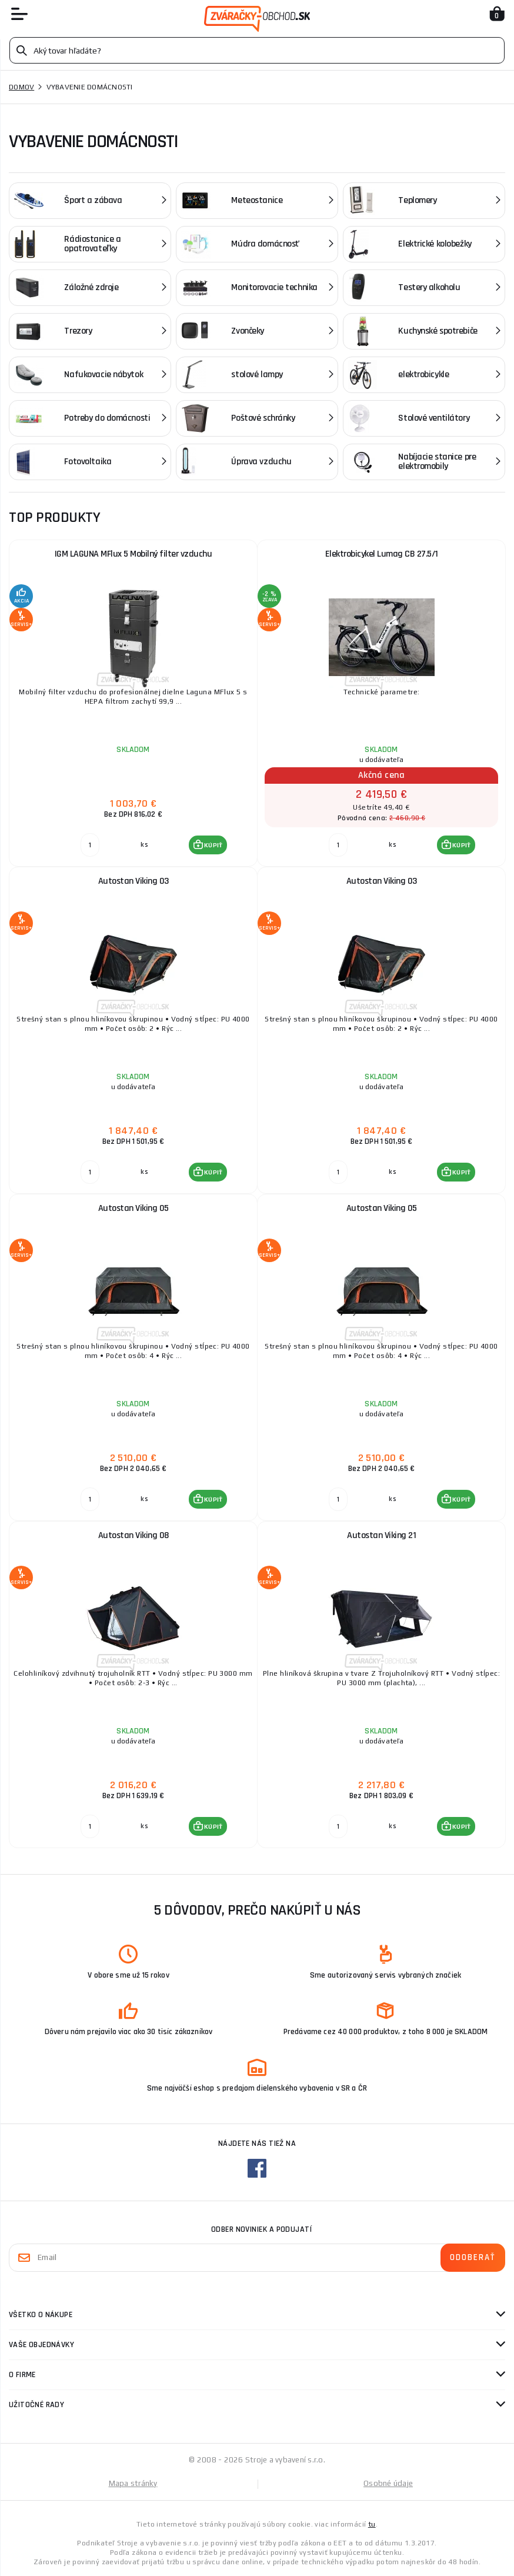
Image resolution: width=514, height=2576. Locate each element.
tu (372, 2524)
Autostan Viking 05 (133, 1208)
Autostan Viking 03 (133, 881)
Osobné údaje (388, 2483)
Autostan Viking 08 (133, 1535)
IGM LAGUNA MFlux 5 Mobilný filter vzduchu (133, 554)
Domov (21, 87)
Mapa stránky (133, 2483)
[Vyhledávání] (257, 50)
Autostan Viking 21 (381, 1535)
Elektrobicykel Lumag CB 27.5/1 (381, 554)
